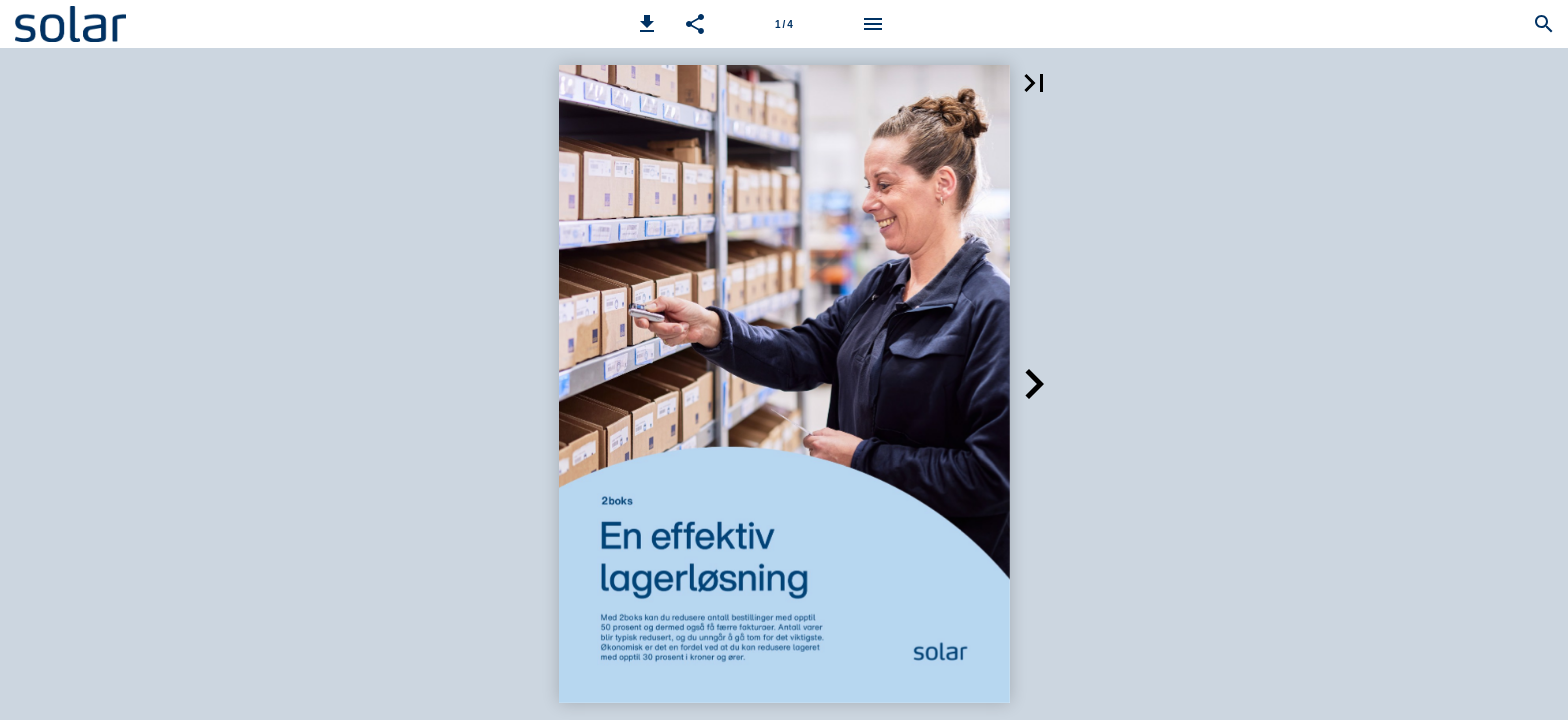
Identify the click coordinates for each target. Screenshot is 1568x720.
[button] (647, 24)
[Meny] (873, 24)
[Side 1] (784, 24)
